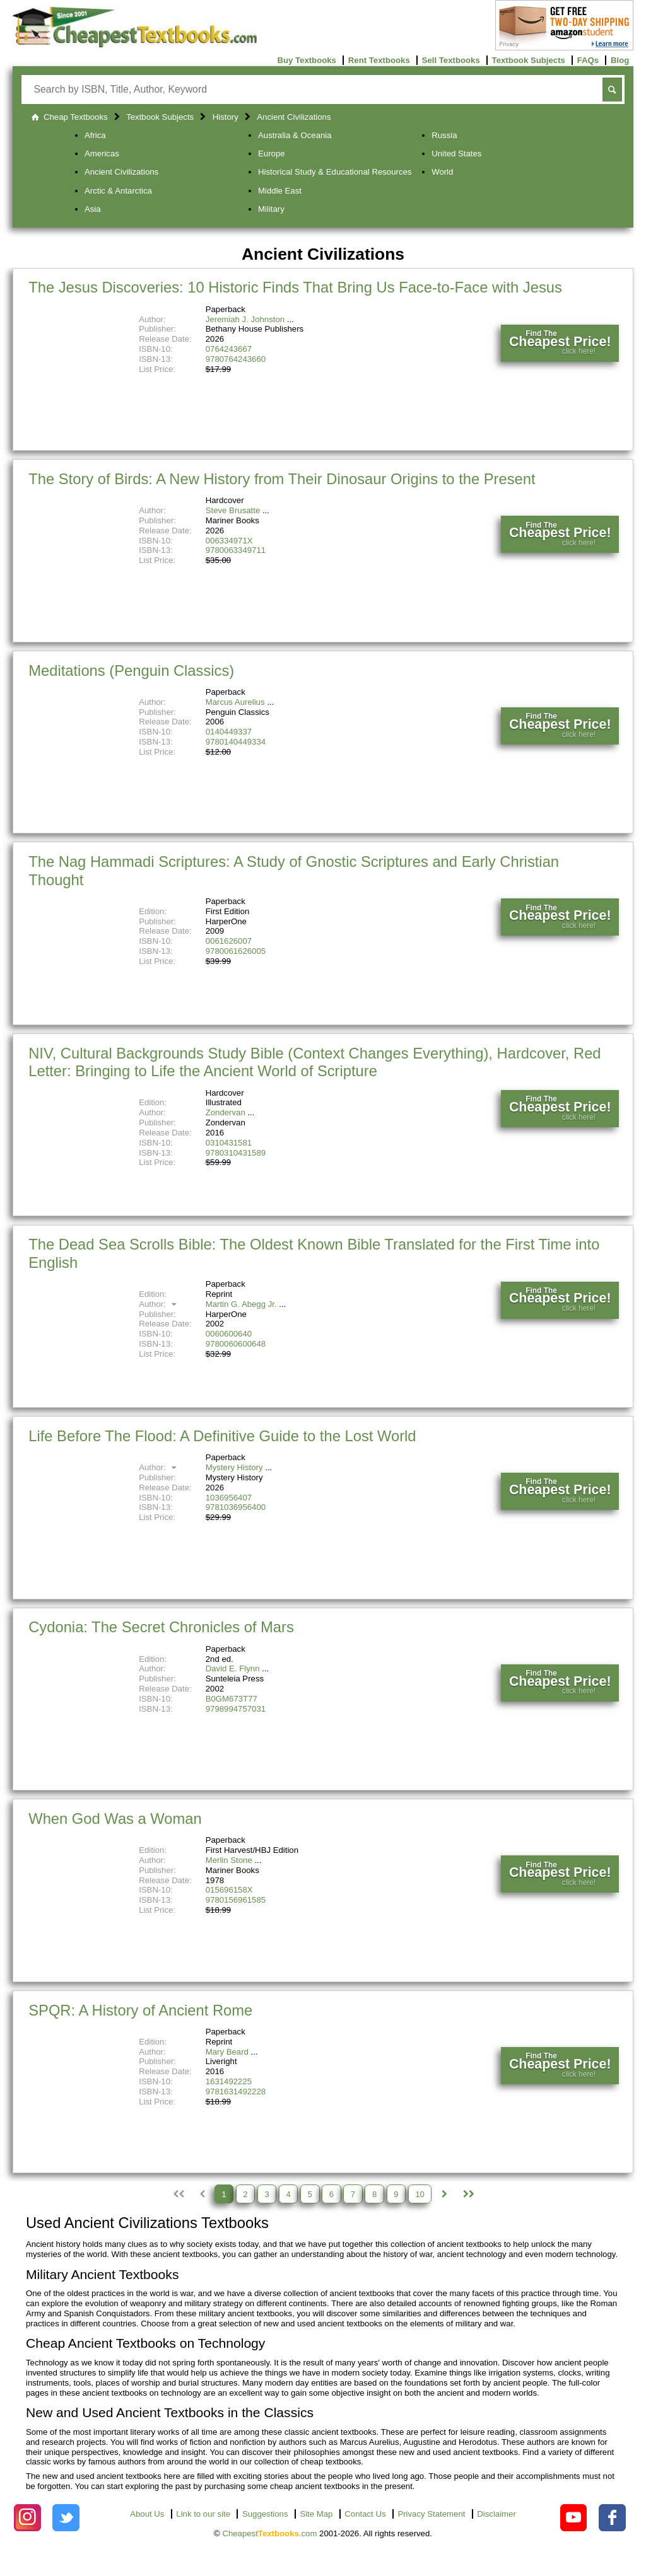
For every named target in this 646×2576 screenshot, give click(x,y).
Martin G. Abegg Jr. (241, 1304)
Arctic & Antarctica (118, 190)
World (442, 172)
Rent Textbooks (379, 60)
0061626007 (229, 941)
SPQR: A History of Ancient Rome (140, 2010)
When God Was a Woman (115, 1818)
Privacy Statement (431, 2514)
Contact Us (364, 2514)
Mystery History (234, 1467)
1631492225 (229, 2081)
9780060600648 (236, 1344)
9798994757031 (236, 1709)
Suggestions (265, 2514)
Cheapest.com (269, 2533)
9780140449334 (236, 741)
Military (271, 209)
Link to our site (203, 2514)
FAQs (588, 60)
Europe (271, 153)
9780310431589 (236, 1152)
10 (420, 2194)
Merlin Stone (229, 1860)
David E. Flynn (233, 1668)
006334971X (229, 540)
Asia (93, 209)
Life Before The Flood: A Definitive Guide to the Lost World (222, 1435)
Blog (620, 60)
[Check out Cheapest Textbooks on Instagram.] (27, 2517)
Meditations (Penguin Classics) (131, 670)
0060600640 (229, 1333)
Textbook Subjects (528, 60)
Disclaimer (496, 2514)
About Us (147, 2514)
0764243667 (229, 349)
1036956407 (229, 1497)
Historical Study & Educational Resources (334, 172)
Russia (444, 135)
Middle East (280, 190)
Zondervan (225, 1112)
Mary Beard (227, 2052)
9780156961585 (236, 1900)
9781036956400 (236, 1507)
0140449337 (229, 731)
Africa (95, 135)
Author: (159, 1304)
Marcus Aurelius (235, 702)
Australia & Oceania (295, 135)
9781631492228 (236, 2091)
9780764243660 (236, 359)
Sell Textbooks (451, 60)
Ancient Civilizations (121, 172)
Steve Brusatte (233, 510)
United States (456, 153)
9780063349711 (236, 550)
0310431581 (229, 1142)
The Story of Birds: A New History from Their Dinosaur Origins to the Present (281, 478)
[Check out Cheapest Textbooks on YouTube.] (573, 2517)
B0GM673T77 (231, 1698)
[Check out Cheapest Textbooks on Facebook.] (612, 2517)
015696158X (229, 1889)
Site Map (316, 2514)
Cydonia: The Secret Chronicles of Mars (161, 1626)
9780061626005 (236, 951)
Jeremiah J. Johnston (245, 319)
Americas (102, 153)
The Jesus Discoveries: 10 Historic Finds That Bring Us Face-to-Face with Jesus (295, 287)
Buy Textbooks (306, 60)
